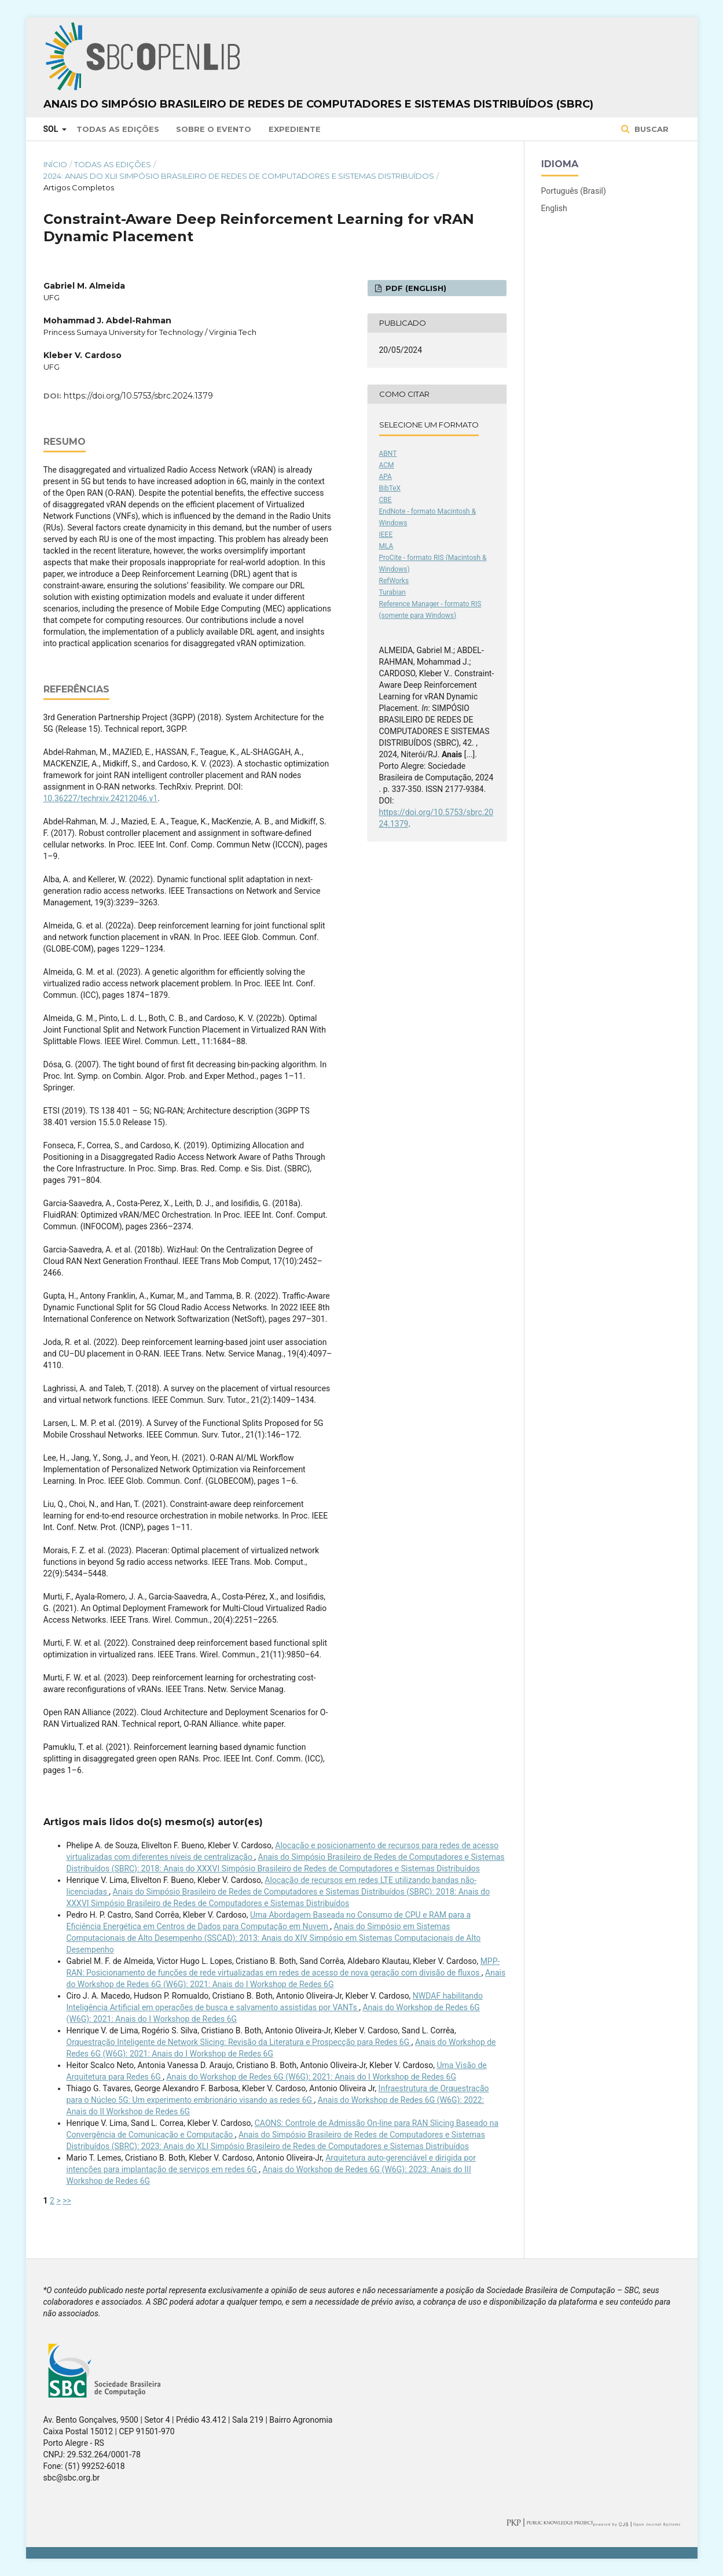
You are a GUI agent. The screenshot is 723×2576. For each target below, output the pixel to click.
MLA (386, 546)
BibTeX (390, 488)
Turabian (392, 592)
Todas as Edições (117, 129)
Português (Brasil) (573, 191)
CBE (385, 500)
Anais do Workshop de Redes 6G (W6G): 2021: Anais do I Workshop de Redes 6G (311, 2076)
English (554, 208)
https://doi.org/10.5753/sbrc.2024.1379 (138, 395)
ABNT (388, 453)
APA (385, 477)
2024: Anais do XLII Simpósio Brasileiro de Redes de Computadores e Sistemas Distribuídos (238, 175)
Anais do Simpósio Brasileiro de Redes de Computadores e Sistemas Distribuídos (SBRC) (318, 104)
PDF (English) (414, 288)
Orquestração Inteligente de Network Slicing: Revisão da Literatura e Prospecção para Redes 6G (239, 2042)
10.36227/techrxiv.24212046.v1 (100, 798)
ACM (386, 465)
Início (55, 164)
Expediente (295, 129)
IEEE (386, 534)
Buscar (650, 129)
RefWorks (394, 581)
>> (67, 2200)
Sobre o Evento (213, 129)
